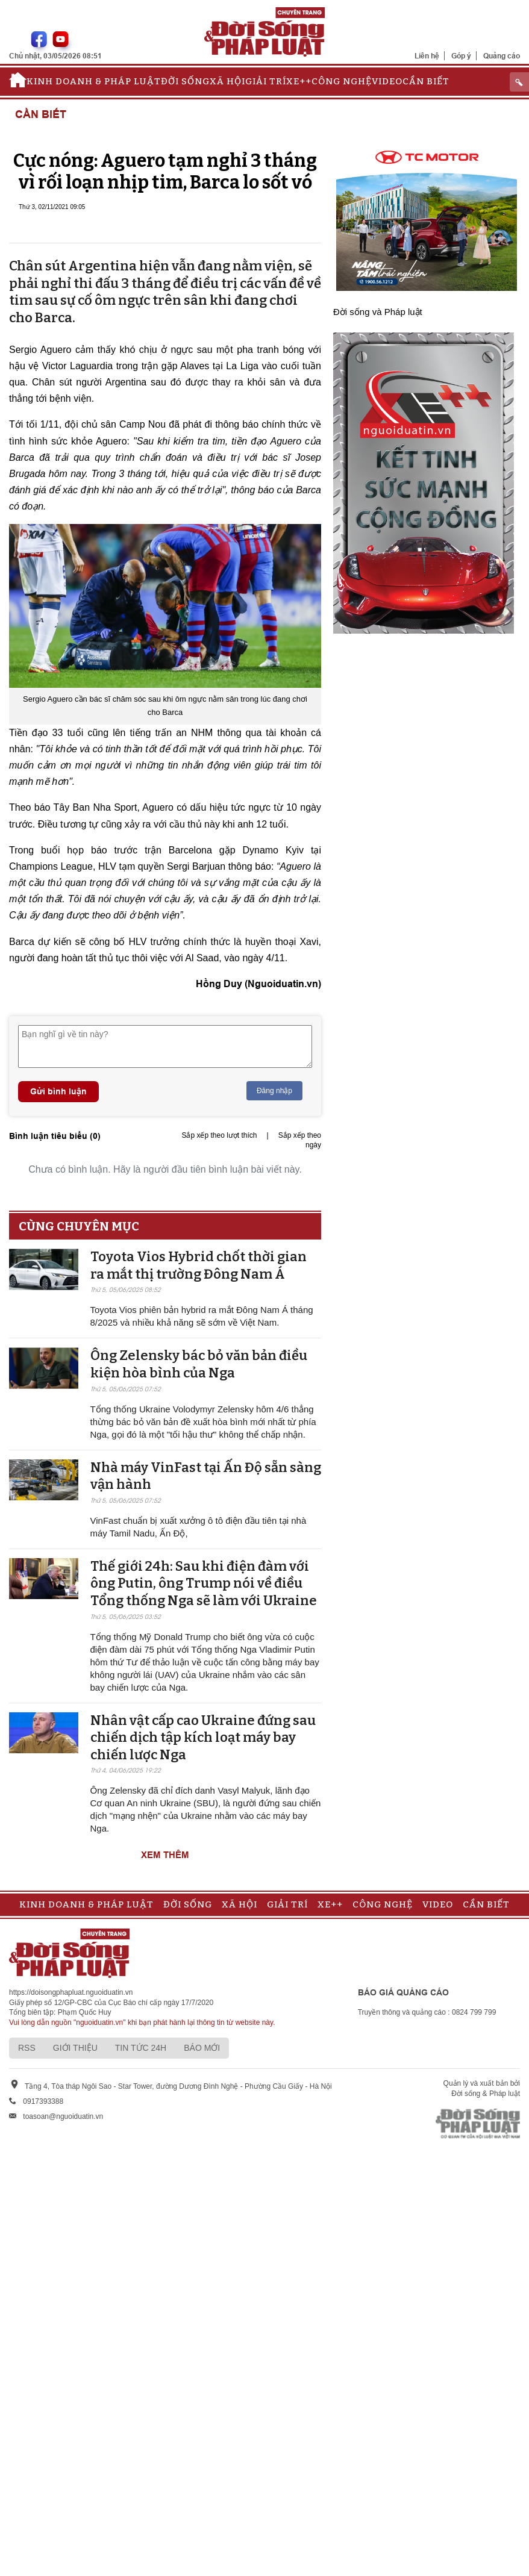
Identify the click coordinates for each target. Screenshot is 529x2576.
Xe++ (298, 81)
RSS (27, 2048)
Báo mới (202, 2048)
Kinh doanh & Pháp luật (94, 81)
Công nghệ (341, 81)
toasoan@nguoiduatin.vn (63, 2116)
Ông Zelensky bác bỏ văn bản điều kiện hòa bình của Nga (198, 1364)
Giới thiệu (75, 2048)
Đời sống (185, 81)
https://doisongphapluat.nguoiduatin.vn (71, 1992)
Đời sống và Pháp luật (377, 312)
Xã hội (227, 81)
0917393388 (43, 2101)
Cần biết (425, 81)
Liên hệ (427, 55)
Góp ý (461, 55)
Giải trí (265, 81)
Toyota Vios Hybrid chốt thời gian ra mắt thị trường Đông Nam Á (198, 1265)
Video (387, 81)
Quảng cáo (501, 55)
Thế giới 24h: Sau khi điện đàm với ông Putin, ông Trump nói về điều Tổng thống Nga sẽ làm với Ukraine (203, 1583)
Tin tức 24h (140, 2048)
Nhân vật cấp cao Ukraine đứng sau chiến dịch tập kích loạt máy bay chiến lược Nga (203, 1737)
